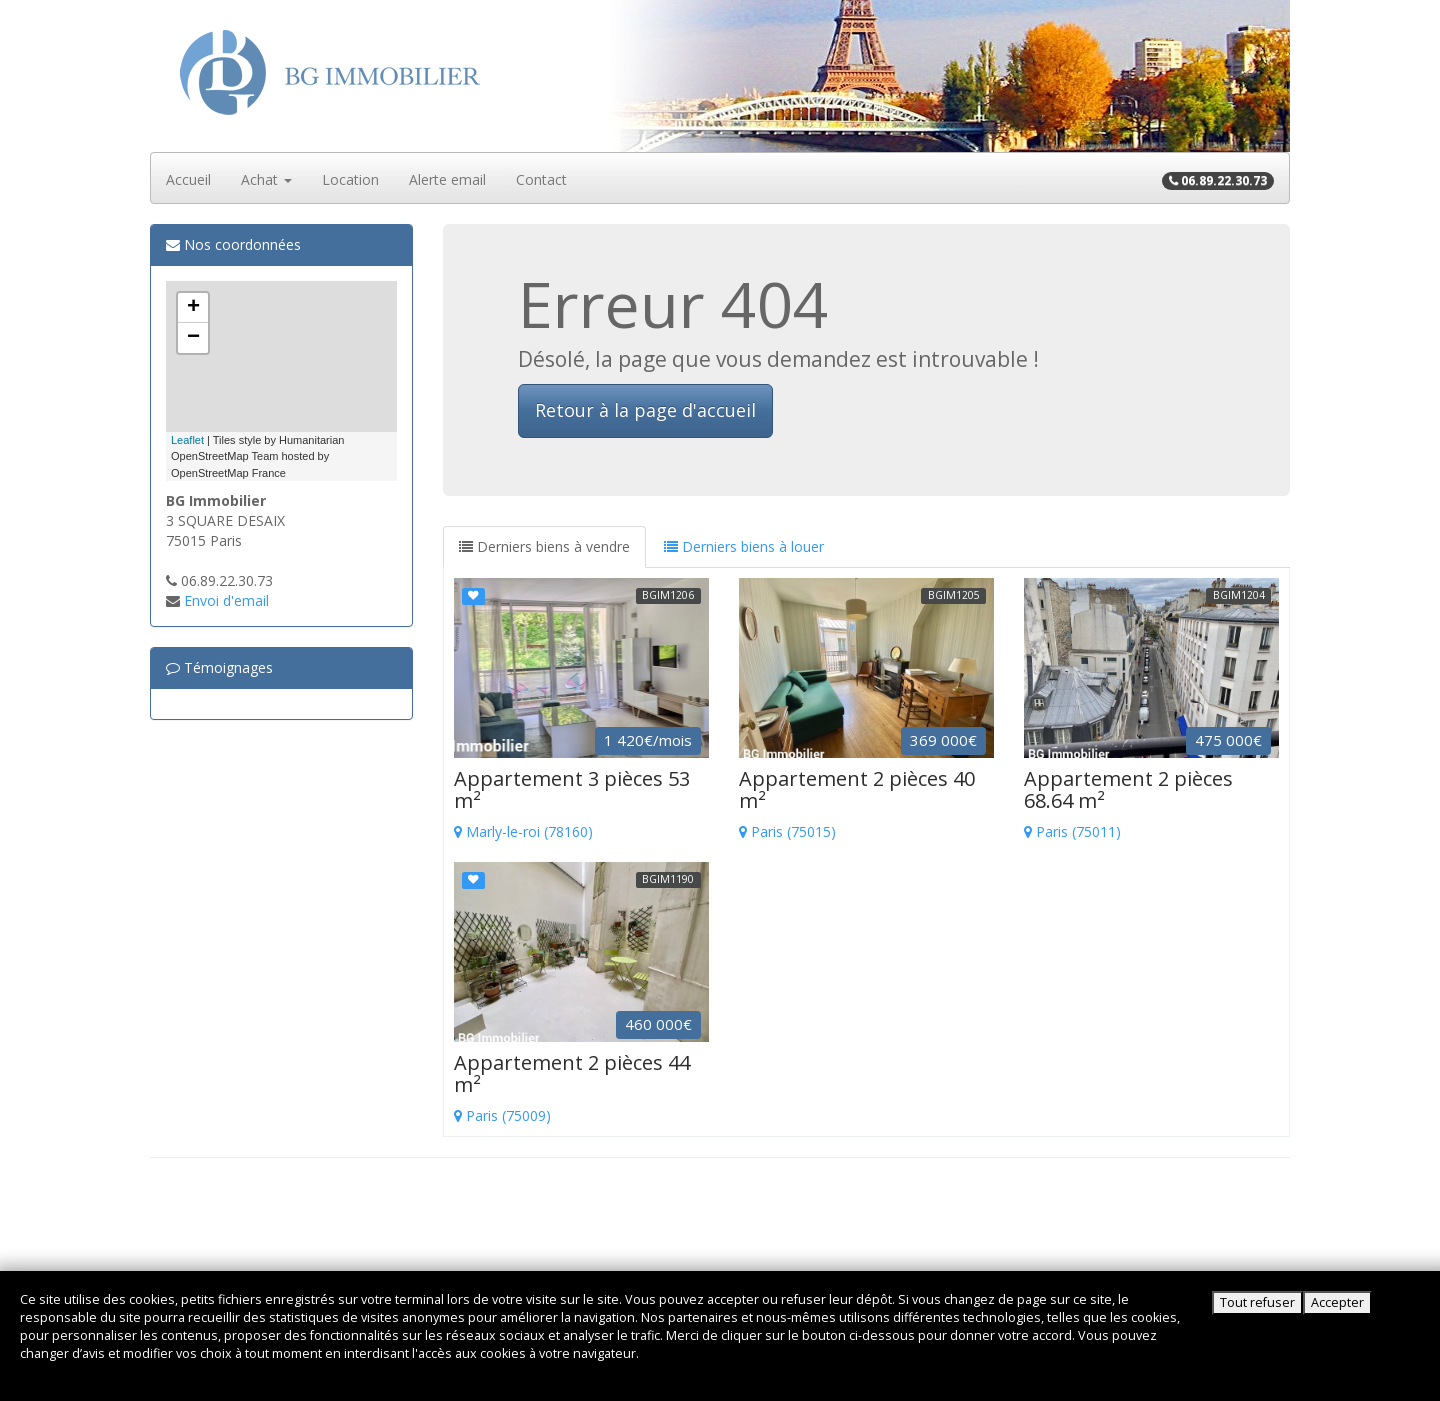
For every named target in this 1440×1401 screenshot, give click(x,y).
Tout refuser (1257, 1302)
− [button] (193, 338)
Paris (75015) (866, 804)
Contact (541, 179)
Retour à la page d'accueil (645, 410)
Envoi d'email (226, 600)
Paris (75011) (1151, 804)
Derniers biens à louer (744, 546)
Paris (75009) (581, 1088)
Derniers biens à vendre (544, 546)
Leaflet (187, 440)
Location (350, 179)
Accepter (1337, 1302)
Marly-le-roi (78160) (581, 804)
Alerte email (447, 179)
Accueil (188, 179)
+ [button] (193, 308)
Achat (266, 179)
